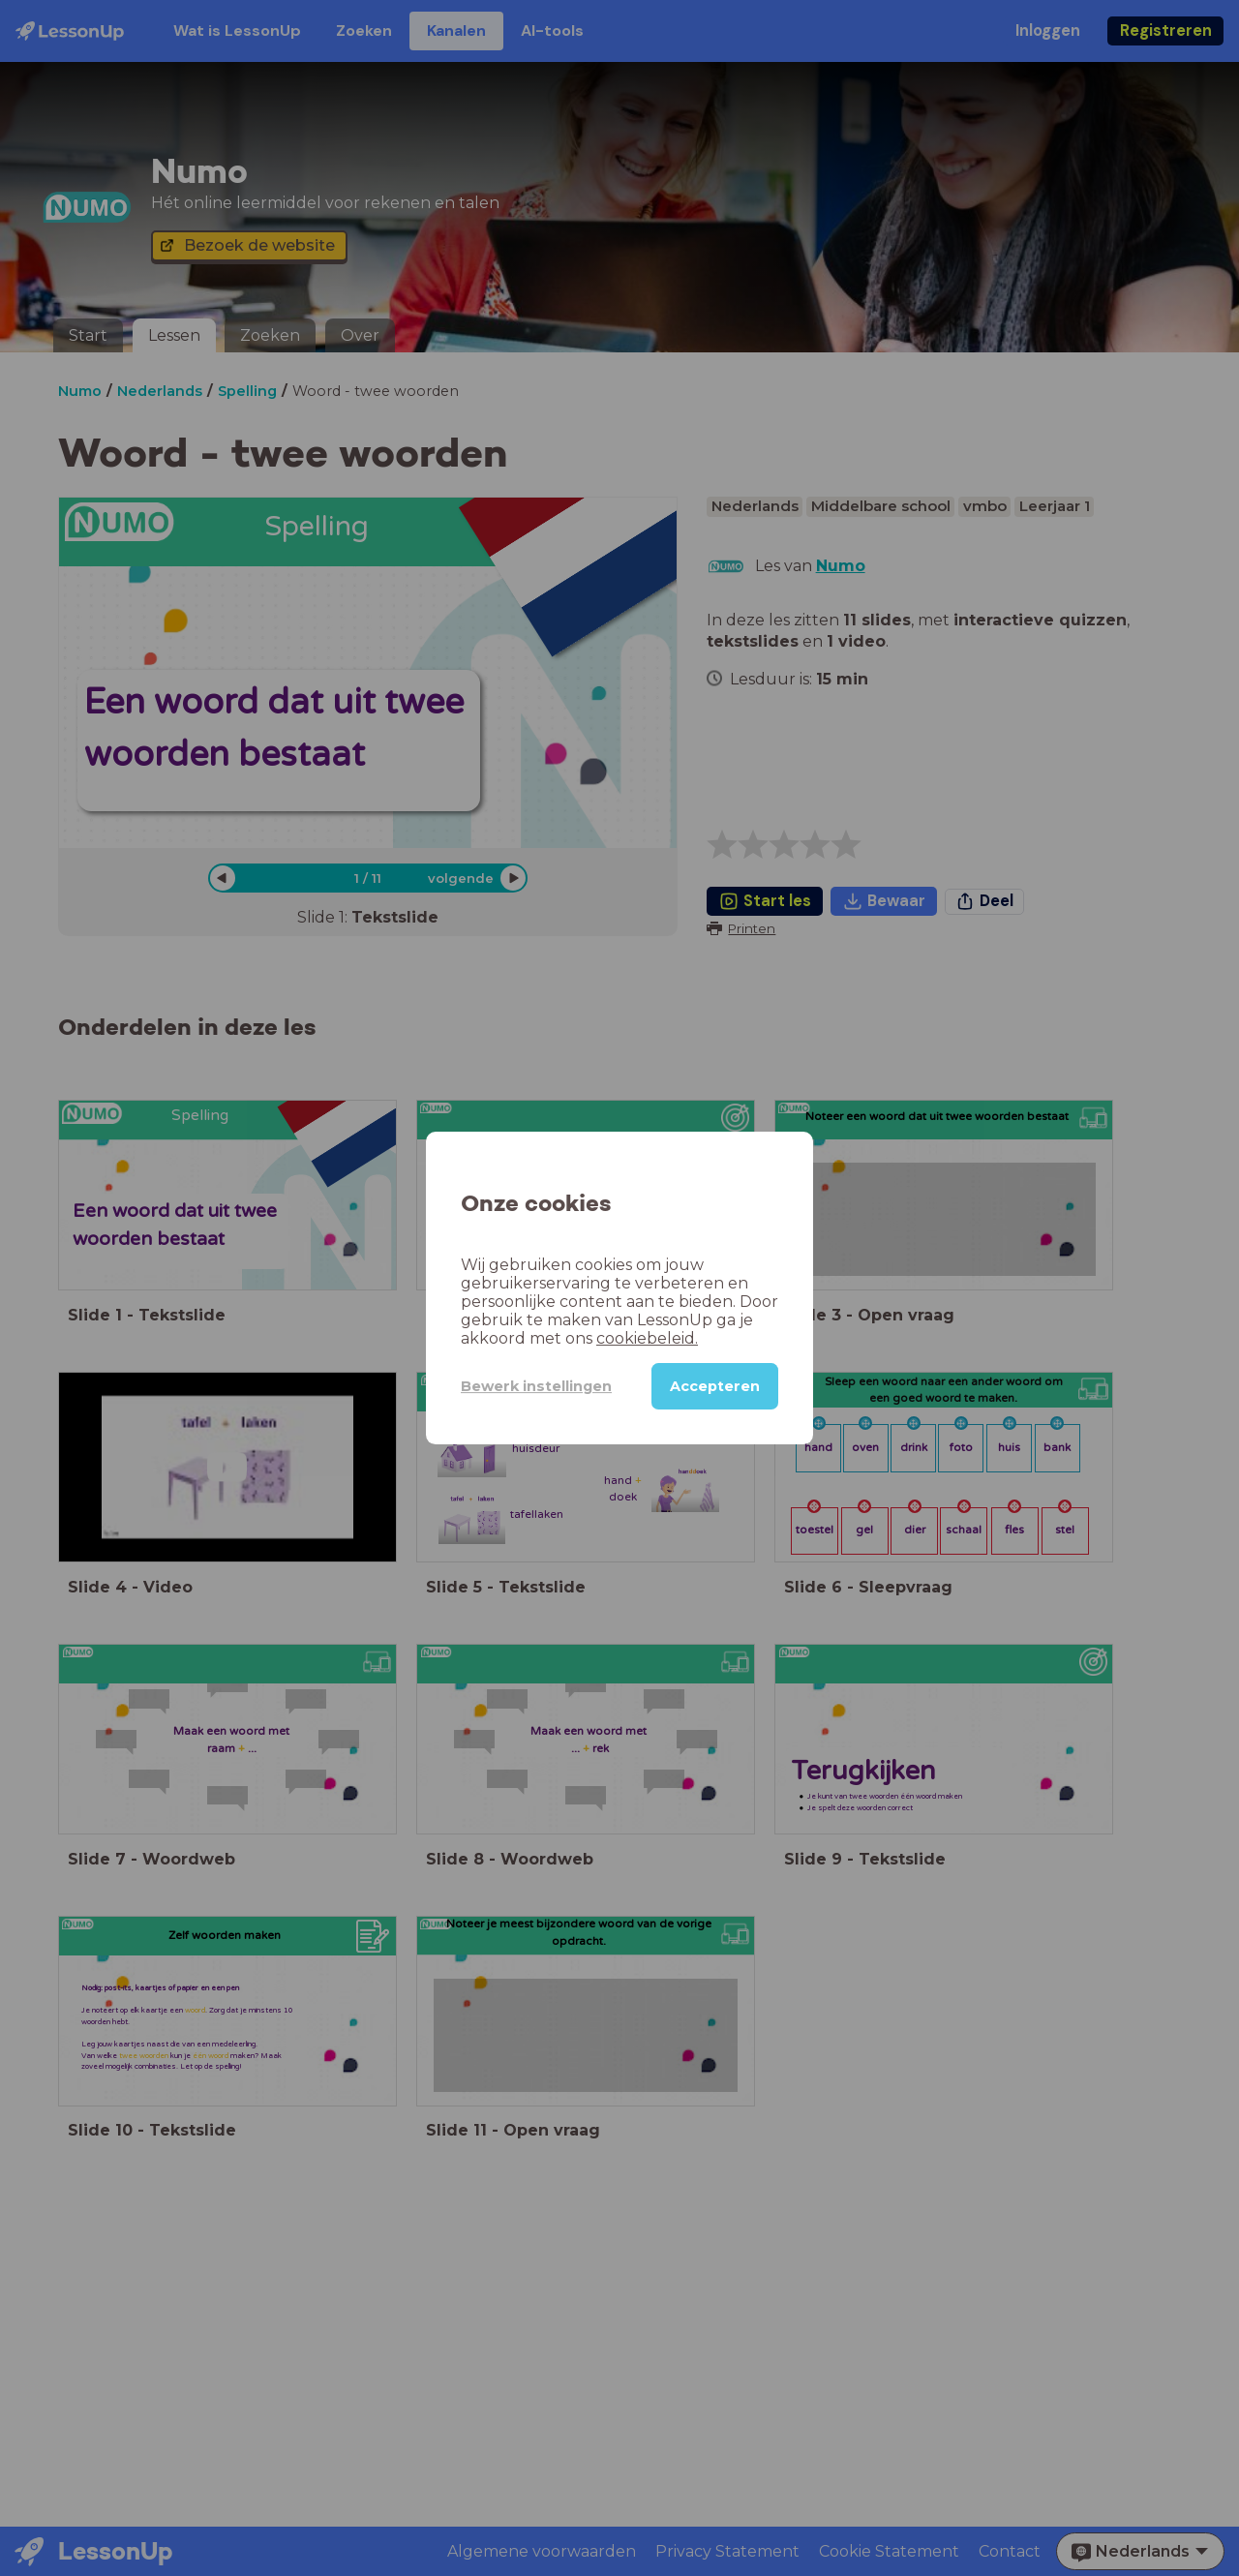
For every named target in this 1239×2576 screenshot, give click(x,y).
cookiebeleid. (647, 1338)
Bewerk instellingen (536, 1386)
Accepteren (715, 1386)
